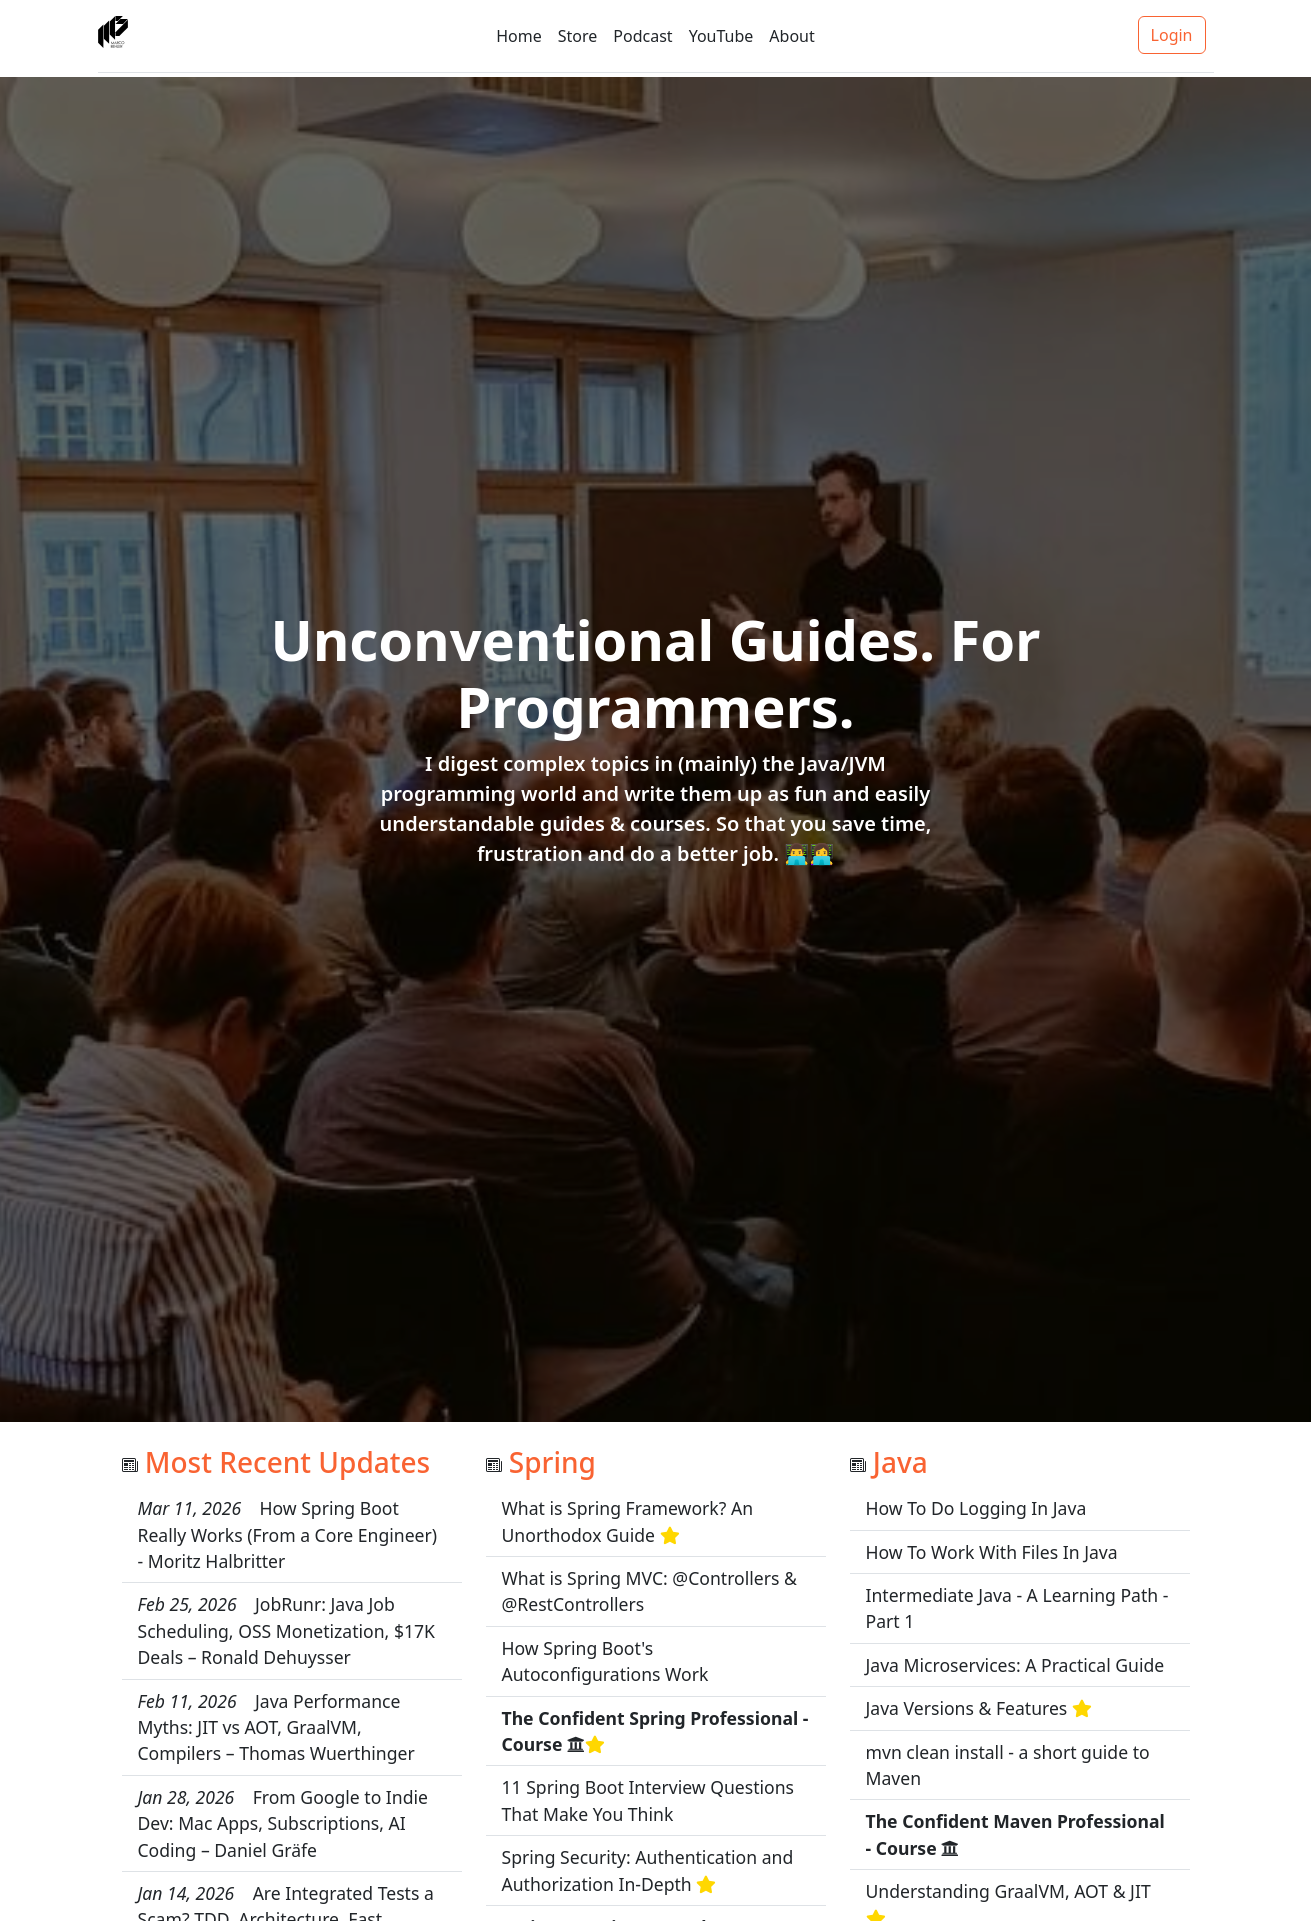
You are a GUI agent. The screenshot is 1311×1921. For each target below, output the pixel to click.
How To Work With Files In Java (992, 1552)
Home (519, 36)
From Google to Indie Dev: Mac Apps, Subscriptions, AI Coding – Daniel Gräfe (283, 1823)
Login (1172, 35)
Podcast (642, 36)
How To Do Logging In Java (976, 1508)
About (791, 36)
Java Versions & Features (967, 1708)
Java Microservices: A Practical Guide (1015, 1665)
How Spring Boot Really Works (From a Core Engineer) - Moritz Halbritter (288, 1534)
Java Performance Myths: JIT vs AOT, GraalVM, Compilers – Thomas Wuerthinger (276, 1727)
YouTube (721, 36)
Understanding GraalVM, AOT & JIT (1008, 1891)
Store (578, 36)
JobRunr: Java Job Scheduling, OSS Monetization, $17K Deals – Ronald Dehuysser (287, 1630)
